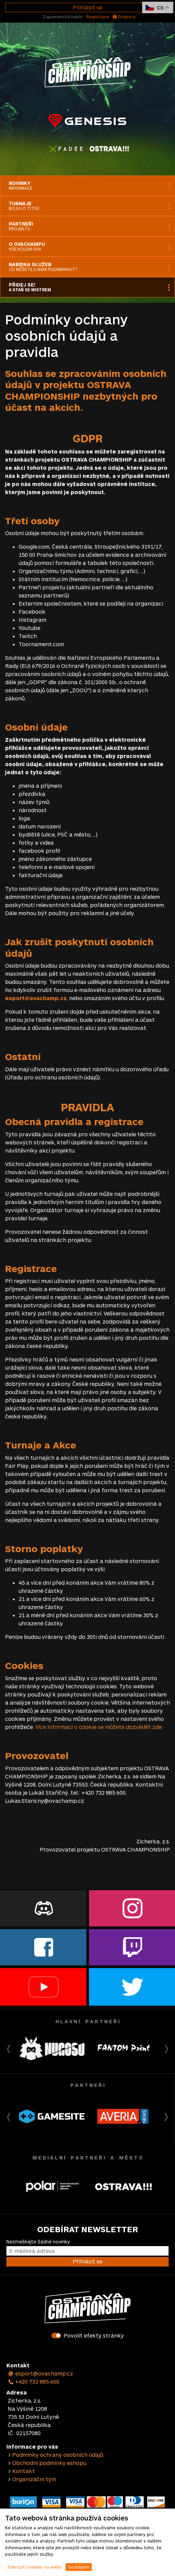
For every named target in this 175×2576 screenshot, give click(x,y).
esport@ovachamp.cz (40, 2373)
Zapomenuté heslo (63, 16)
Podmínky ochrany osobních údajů (57, 2454)
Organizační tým (34, 2479)
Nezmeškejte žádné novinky (38, 2241)
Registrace (97, 16)
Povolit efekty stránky (94, 2335)
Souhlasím (78, 2567)
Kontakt (23, 2471)
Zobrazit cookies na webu (34, 2567)
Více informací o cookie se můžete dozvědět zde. (99, 1727)
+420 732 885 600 (33, 2381)
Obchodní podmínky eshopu (49, 2462)
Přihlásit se (87, 7)
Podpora (124, 16)
